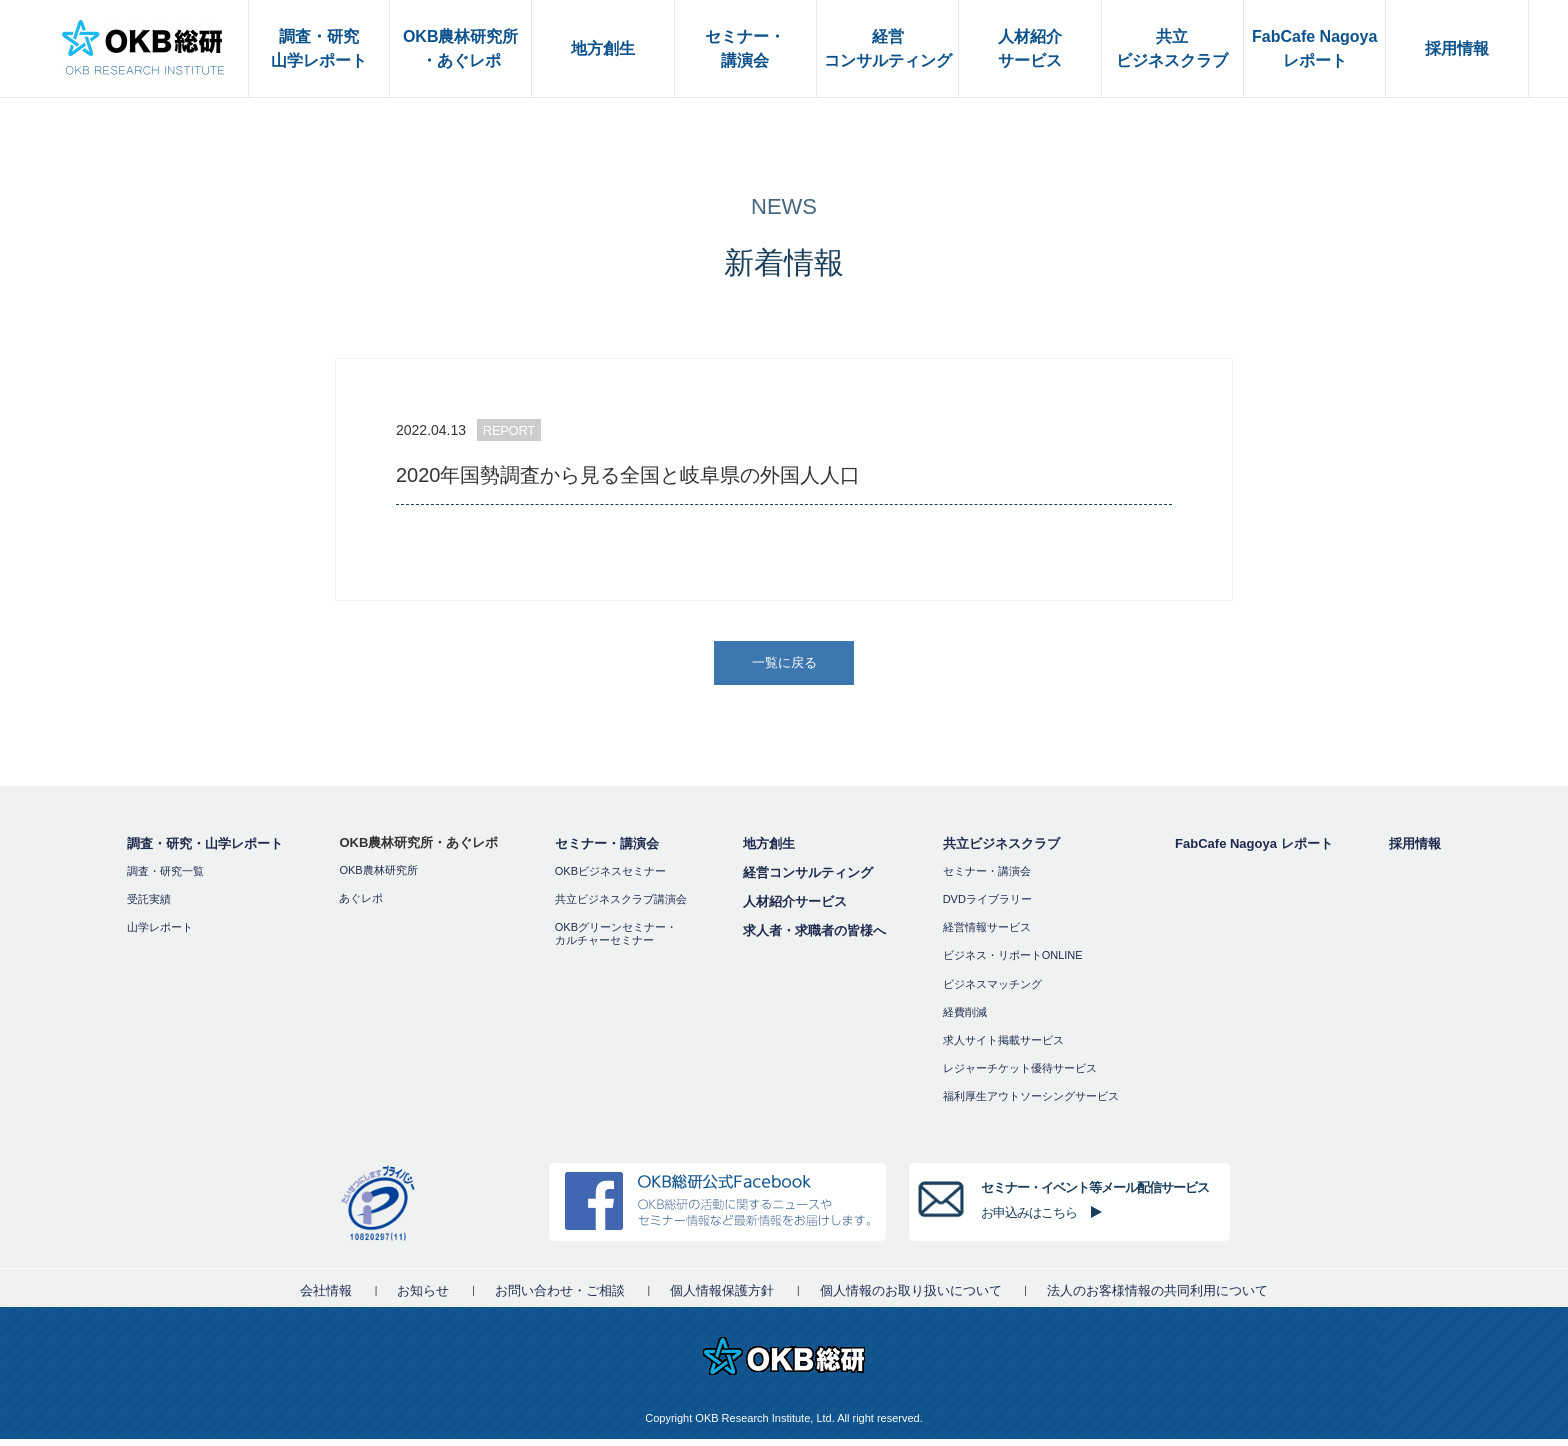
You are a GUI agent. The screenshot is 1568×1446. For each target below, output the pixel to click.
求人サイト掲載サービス (1003, 1046)
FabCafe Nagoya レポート (1253, 849)
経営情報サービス (987, 933)
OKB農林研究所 (378, 876)
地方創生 (769, 849)
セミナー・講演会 (607, 849)
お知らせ (423, 1297)
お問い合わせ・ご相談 (560, 1297)
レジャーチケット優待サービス (1020, 1074)
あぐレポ (361, 904)
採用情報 (1415, 849)
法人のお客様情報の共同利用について (1157, 1297)
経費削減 (965, 1018)
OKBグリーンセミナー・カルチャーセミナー (616, 939)
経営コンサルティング (808, 878)
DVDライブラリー (987, 905)
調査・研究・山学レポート (205, 849)
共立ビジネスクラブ (1001, 849)
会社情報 (326, 1297)
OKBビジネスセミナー (610, 877)
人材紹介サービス (795, 907)
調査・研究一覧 (165, 877)
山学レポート (160, 933)
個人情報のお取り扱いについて (911, 1297)
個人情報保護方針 (722, 1297)
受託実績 (149, 905)
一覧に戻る (786, 665)
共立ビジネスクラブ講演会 (621, 905)
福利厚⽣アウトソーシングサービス (1031, 1103)
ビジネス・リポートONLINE (1013, 962)
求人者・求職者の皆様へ (814, 936)
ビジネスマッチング (992, 990)
